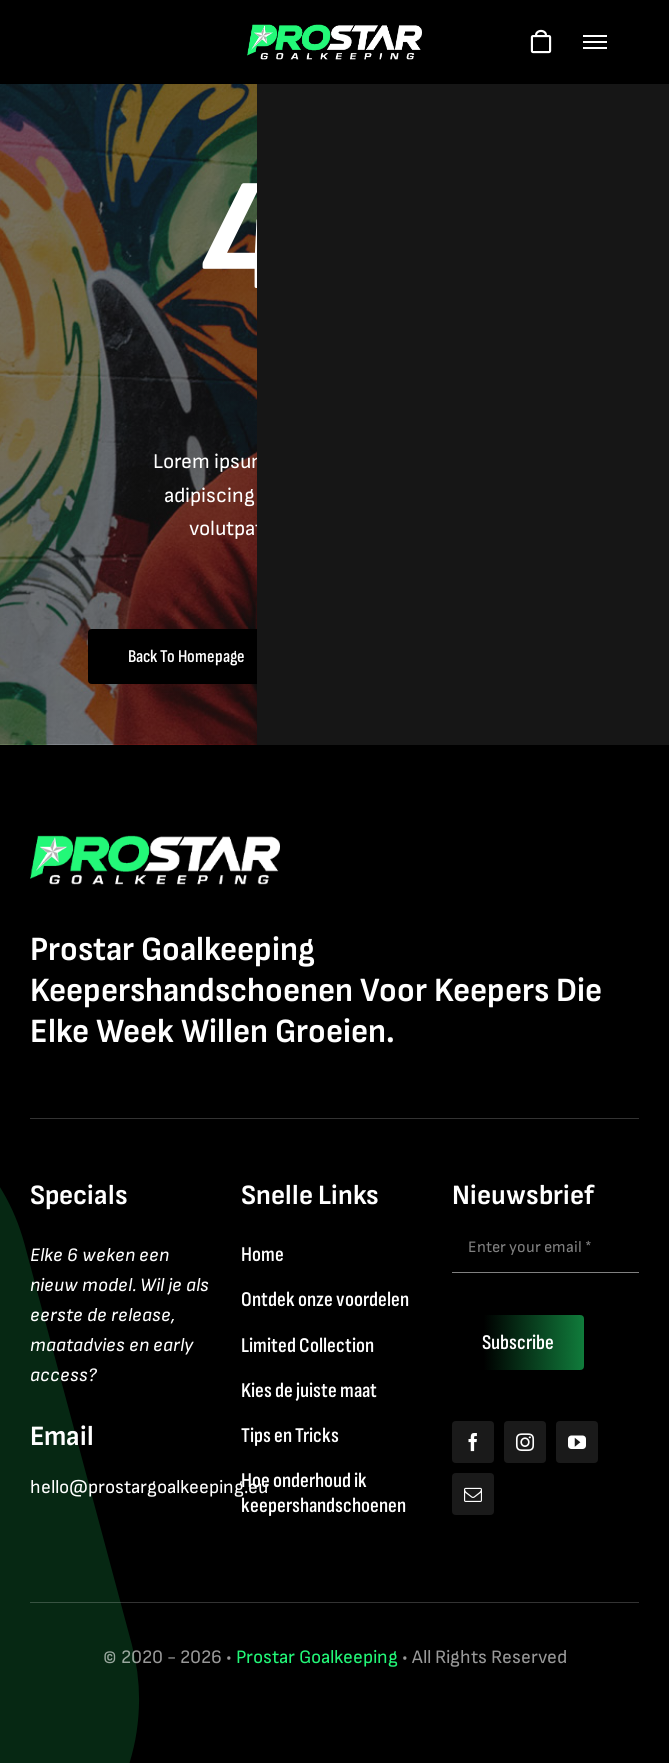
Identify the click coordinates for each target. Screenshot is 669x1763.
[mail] (473, 1494)
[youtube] (577, 1442)
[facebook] (473, 1442)
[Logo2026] (334, 34)
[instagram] (525, 1442)
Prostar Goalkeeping (317, 1657)
